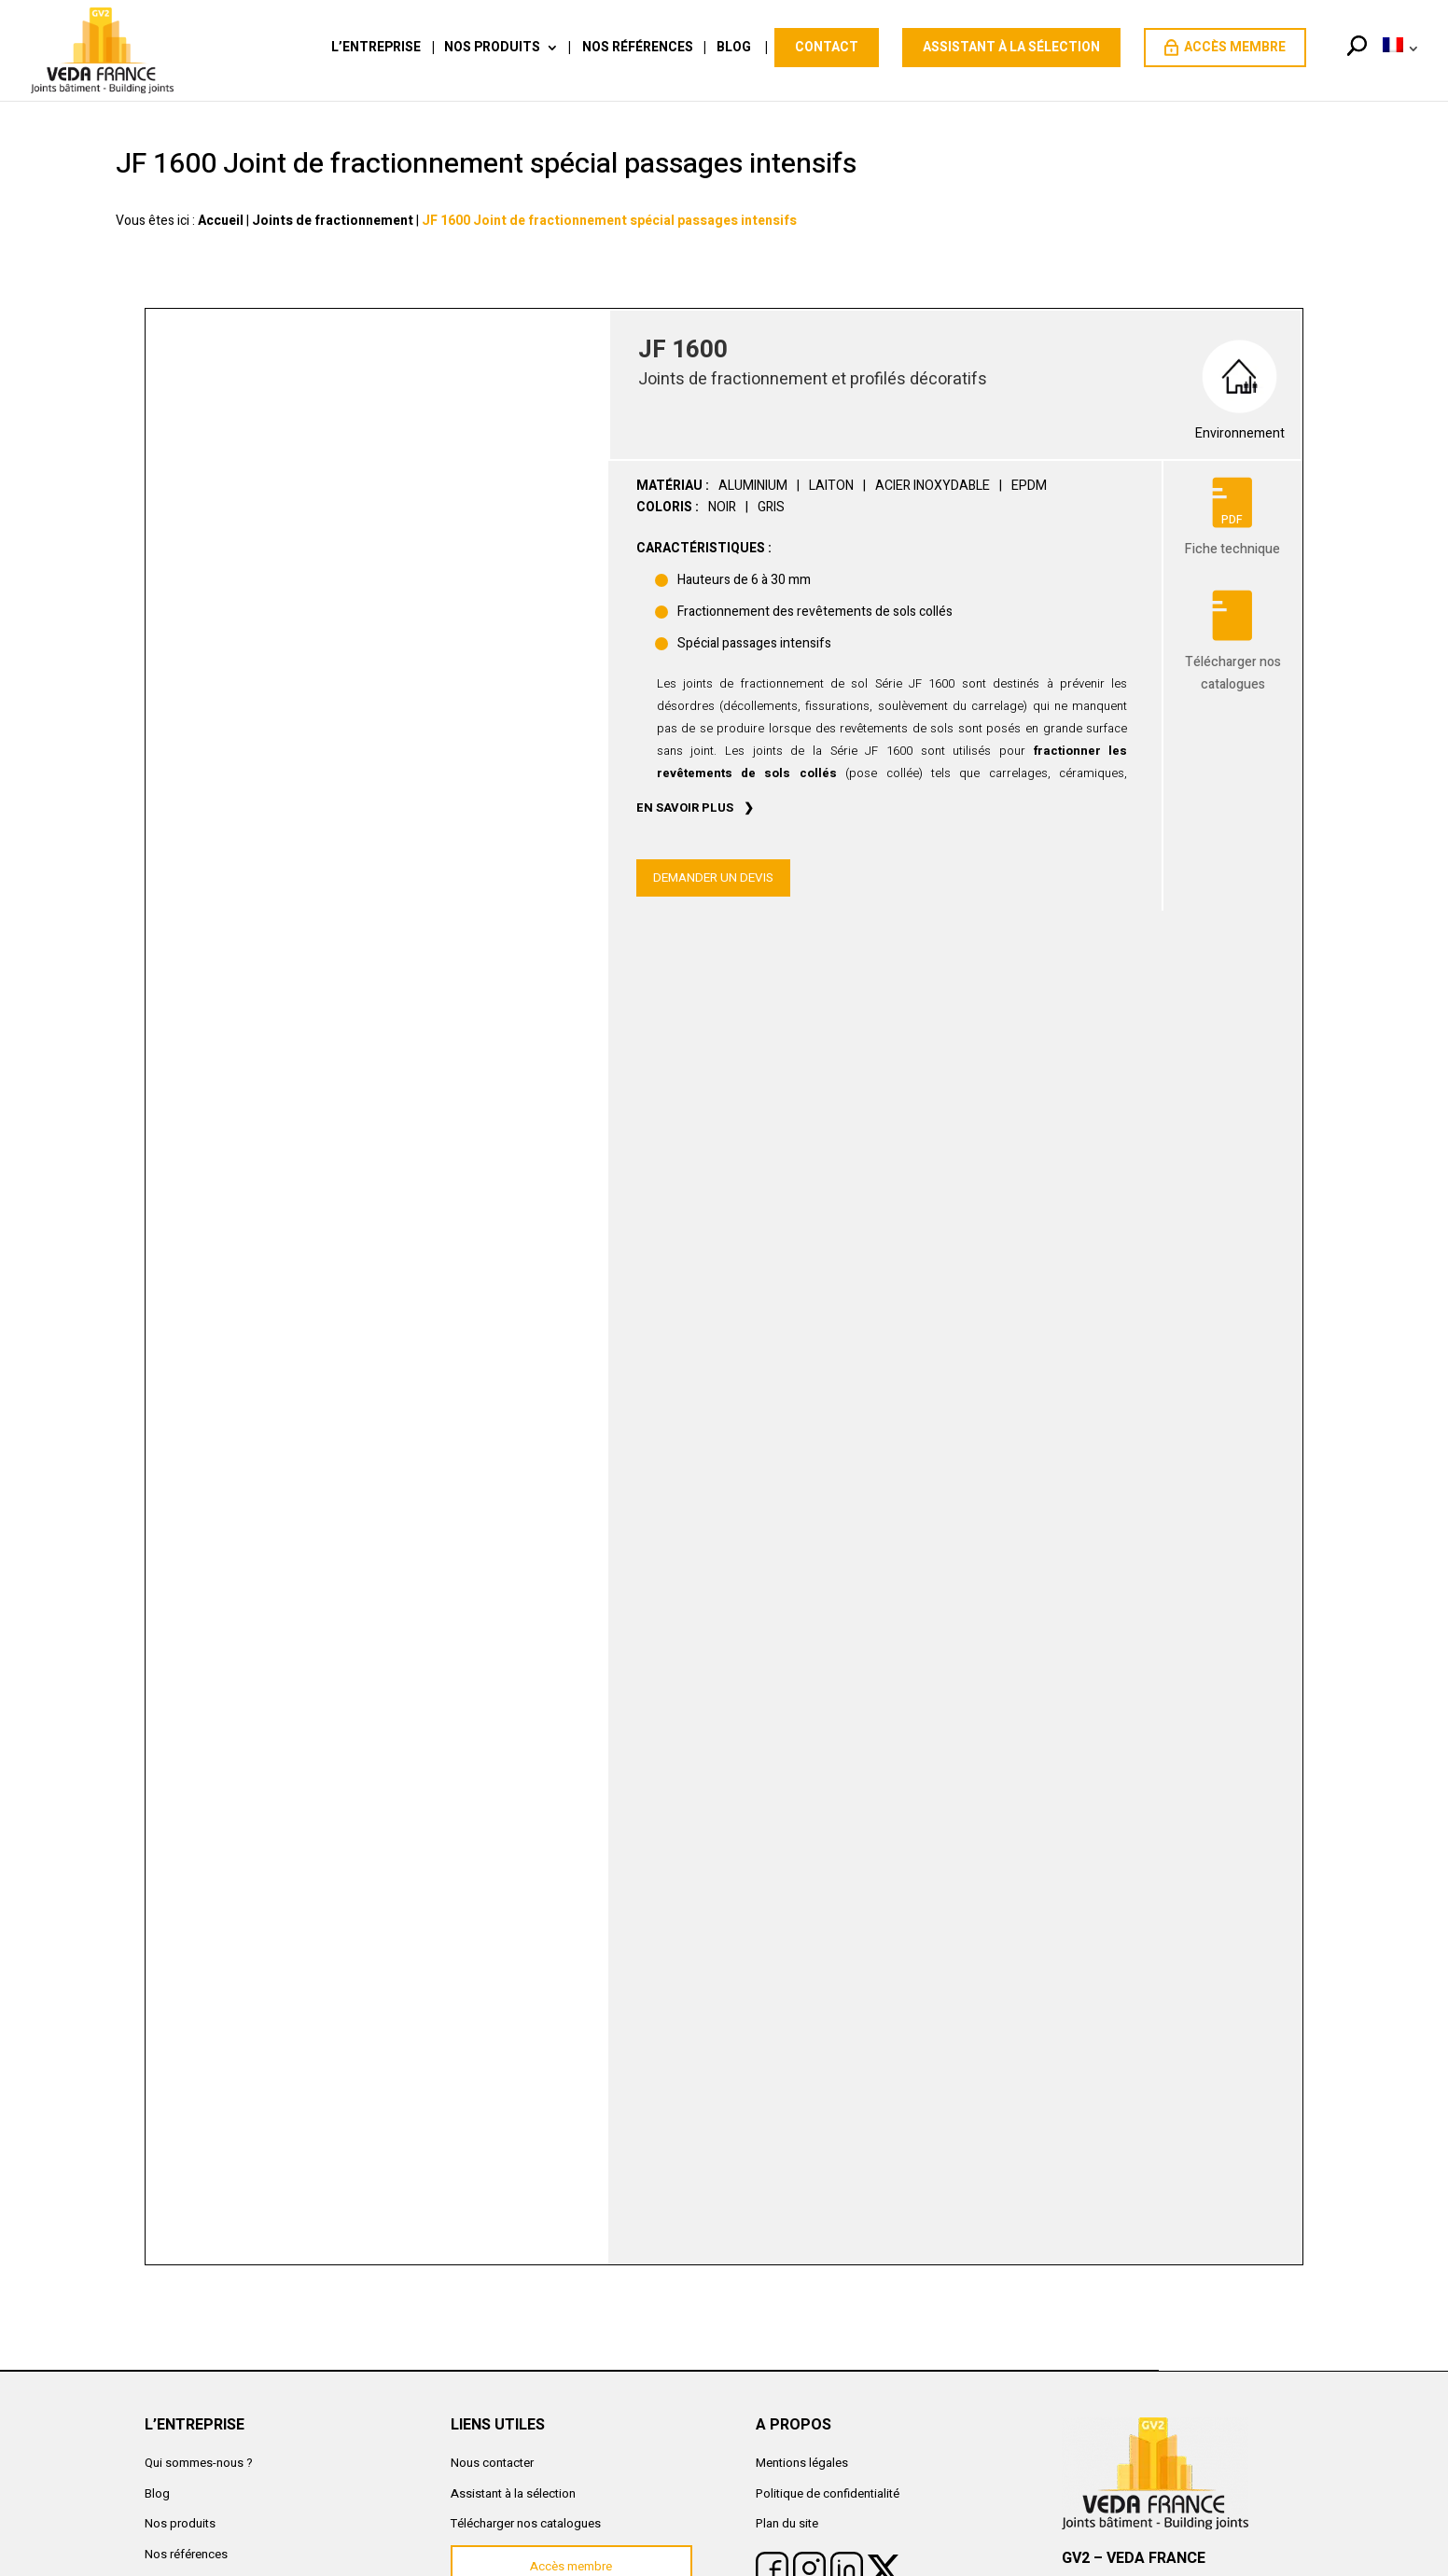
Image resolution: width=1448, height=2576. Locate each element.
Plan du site (787, 2523)
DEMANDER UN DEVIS (713, 878)
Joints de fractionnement (332, 220)
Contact (826, 47)
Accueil (221, 220)
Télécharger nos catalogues (526, 2523)
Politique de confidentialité (827, 2493)
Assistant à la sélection (1011, 47)
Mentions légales (802, 2463)
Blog (734, 49)
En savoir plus (684, 807)
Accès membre (1225, 47)
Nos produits (492, 49)
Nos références (637, 49)
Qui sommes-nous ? (199, 2463)
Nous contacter (492, 2463)
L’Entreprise (376, 49)
